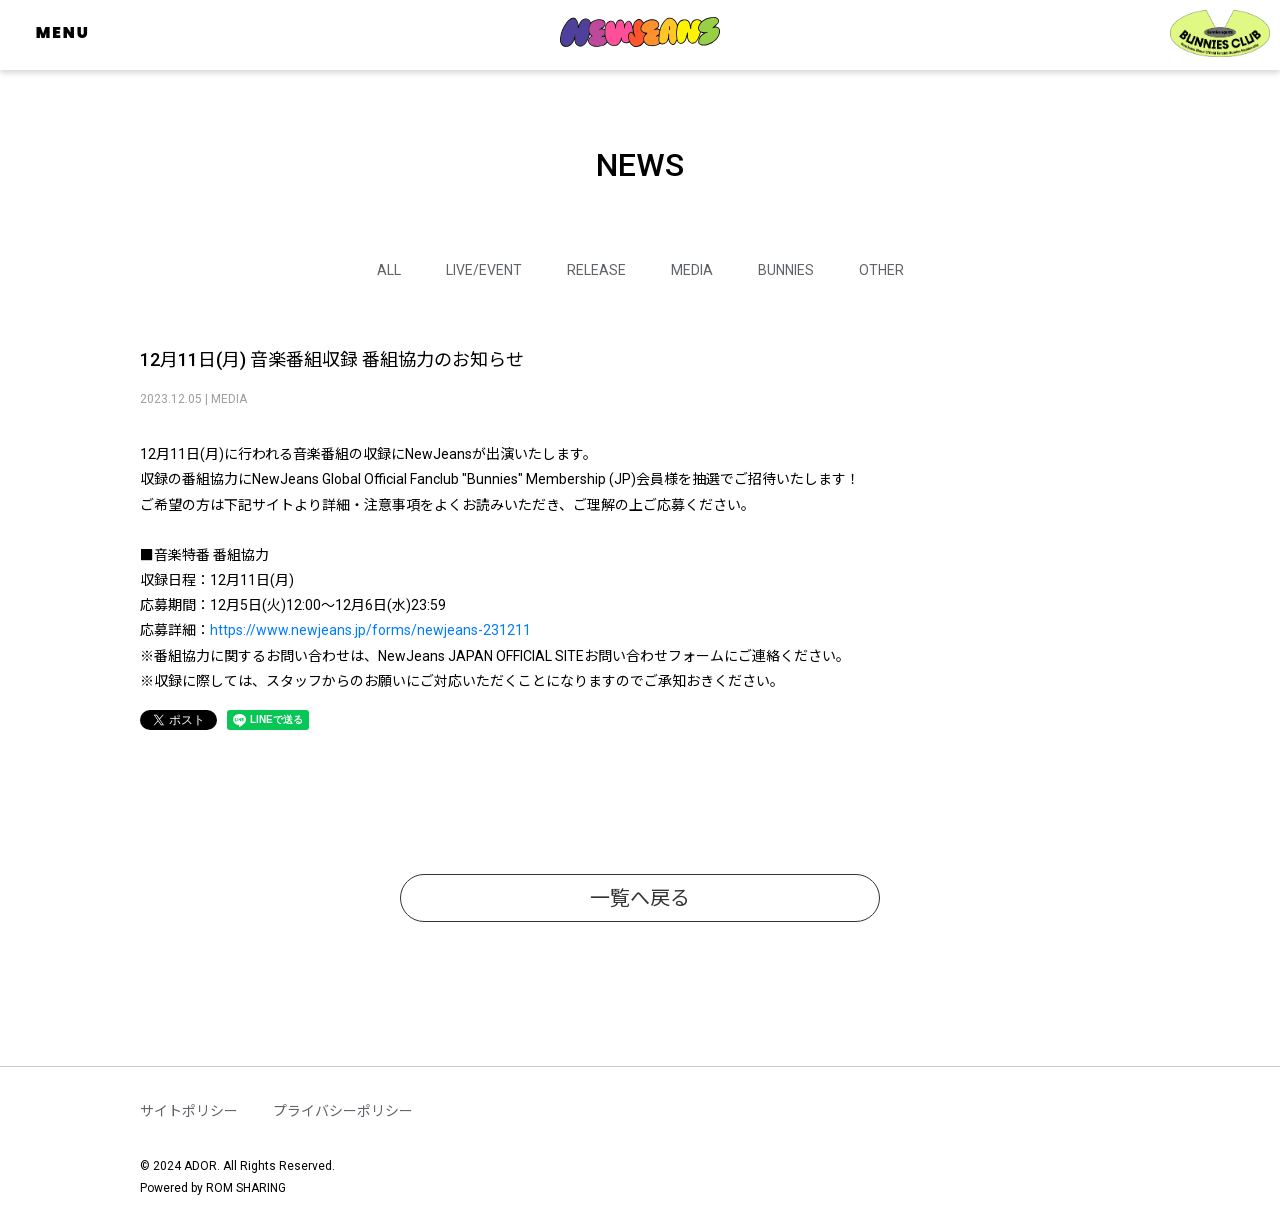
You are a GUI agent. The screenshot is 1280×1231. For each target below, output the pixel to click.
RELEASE (596, 270)
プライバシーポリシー (343, 1111)
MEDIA (692, 270)
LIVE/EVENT (484, 270)
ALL (389, 270)
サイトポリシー (189, 1111)
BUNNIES (786, 270)
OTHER (881, 270)
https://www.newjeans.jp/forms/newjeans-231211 (370, 630)
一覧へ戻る (640, 898)
